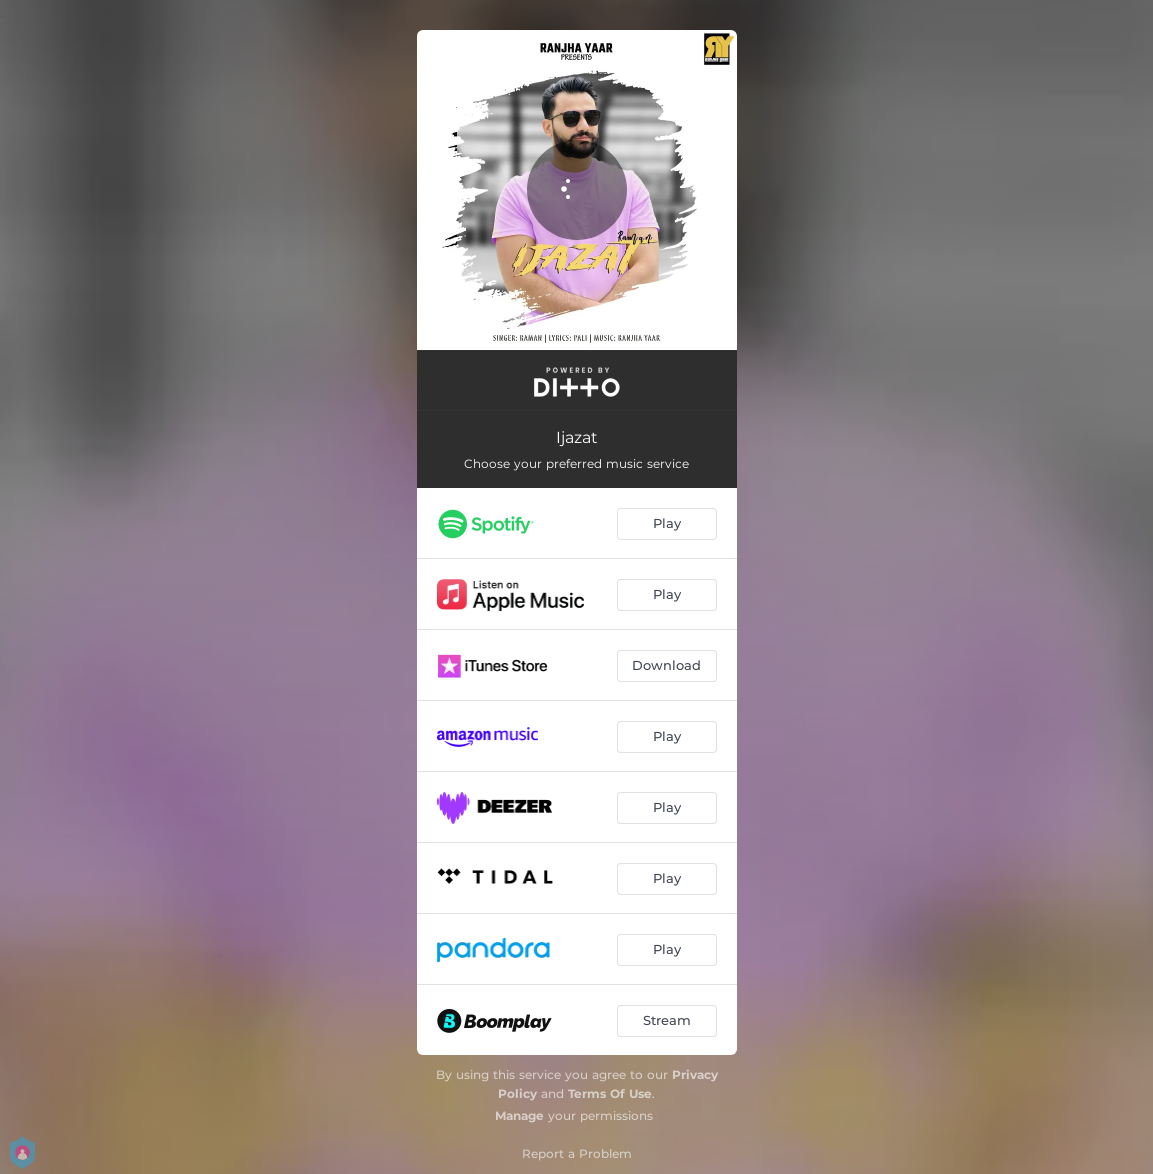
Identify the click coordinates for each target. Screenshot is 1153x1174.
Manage (519, 1115)
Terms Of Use (610, 1093)
